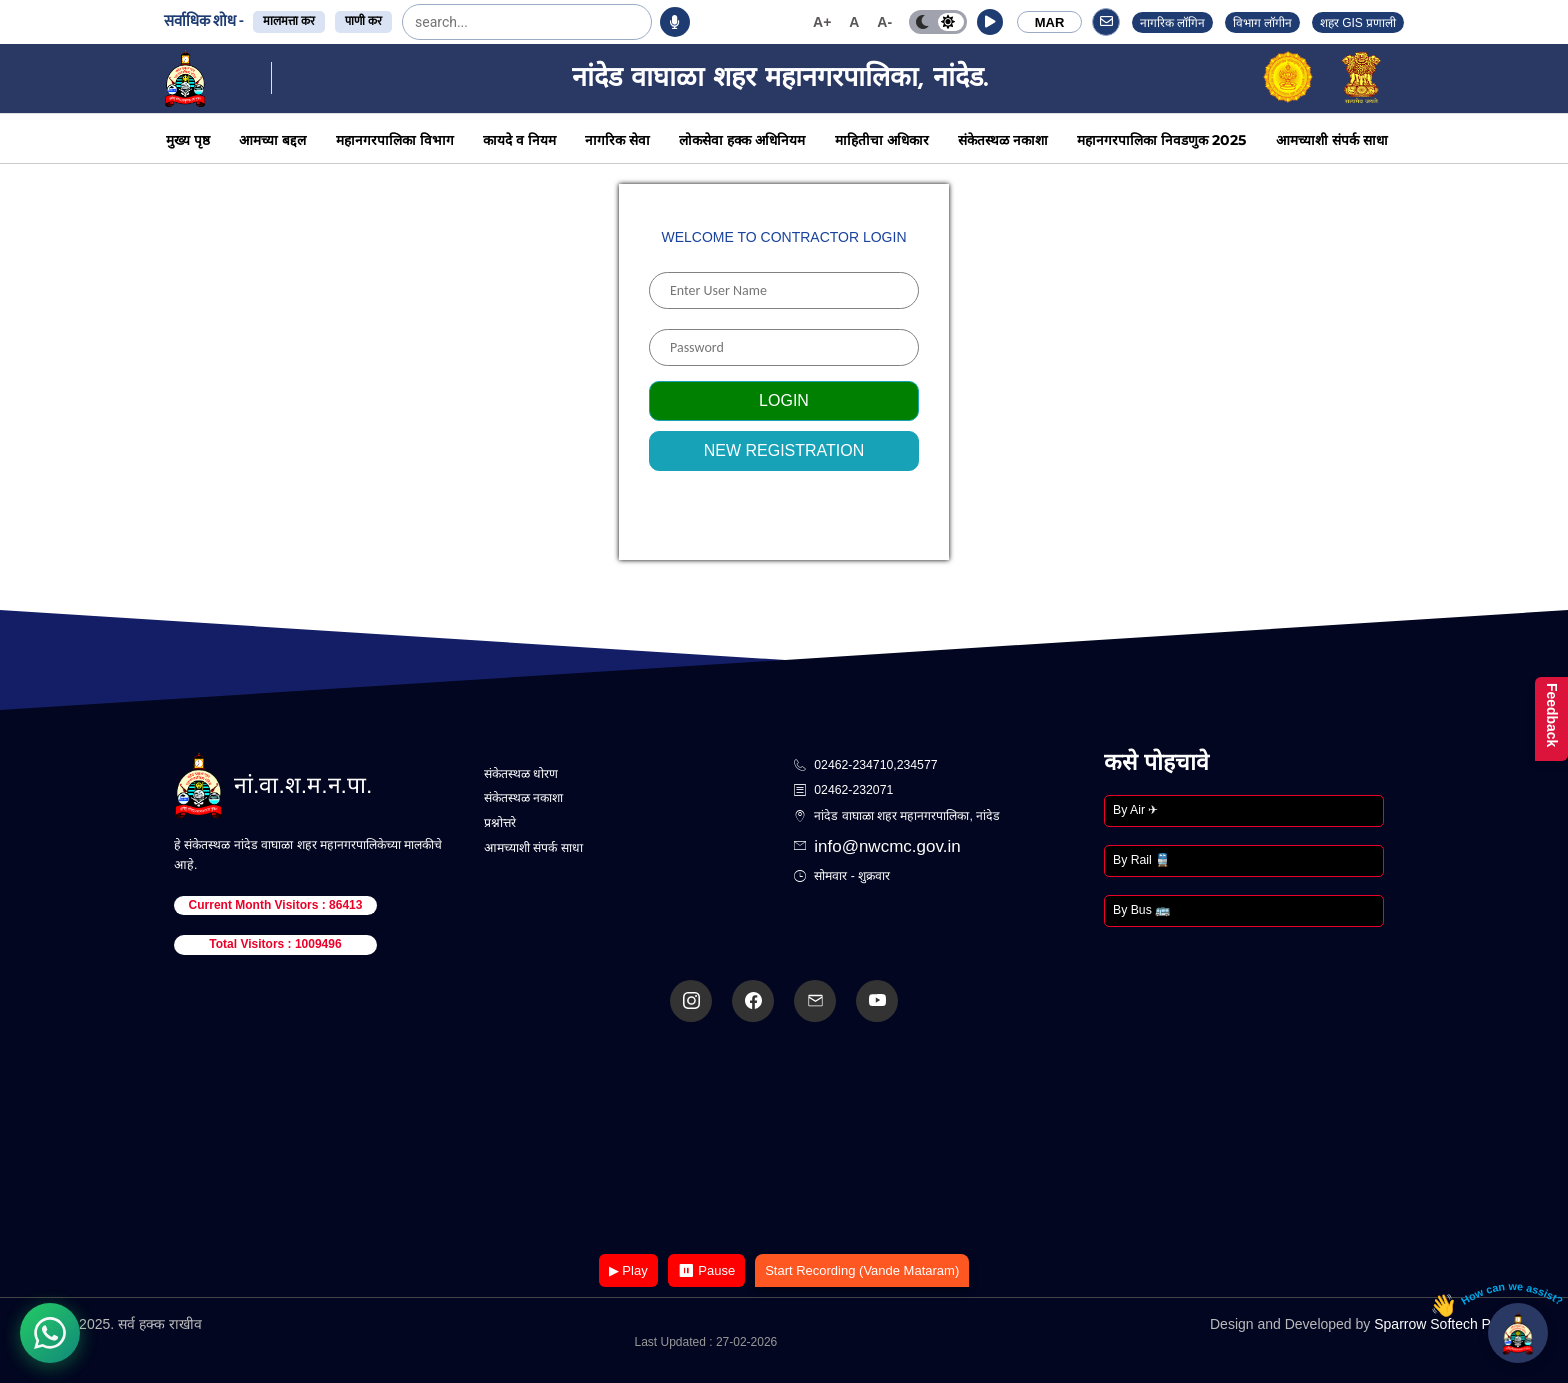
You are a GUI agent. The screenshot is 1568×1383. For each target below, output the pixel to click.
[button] (990, 22)
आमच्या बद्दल (272, 140)
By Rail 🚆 (1141, 860)
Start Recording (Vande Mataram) (862, 1270)
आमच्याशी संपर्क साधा (1332, 140)
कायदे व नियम (519, 140)
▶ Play (628, 1270)
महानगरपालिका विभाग (395, 140)
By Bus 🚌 (1141, 910)
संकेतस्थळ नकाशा (1003, 140)
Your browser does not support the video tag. (784, 1139)
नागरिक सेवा (617, 140)
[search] (465, 22)
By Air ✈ (1135, 810)
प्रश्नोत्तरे (500, 823)
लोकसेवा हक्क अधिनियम (742, 140)
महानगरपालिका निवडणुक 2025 (1161, 140)
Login (784, 400)
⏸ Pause (706, 1270)
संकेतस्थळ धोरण (521, 774)
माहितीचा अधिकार (882, 140)
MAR (1050, 22)
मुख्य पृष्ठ (188, 140)
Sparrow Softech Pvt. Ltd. (1453, 1324)
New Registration (784, 450)
